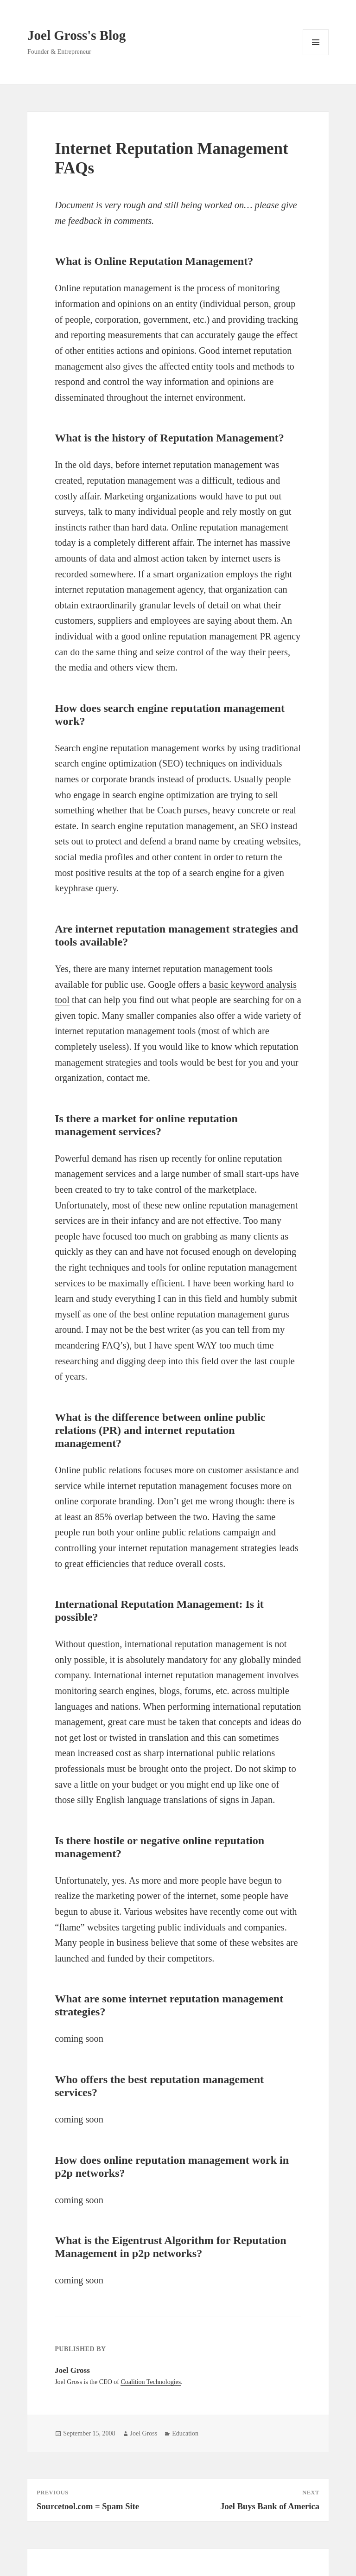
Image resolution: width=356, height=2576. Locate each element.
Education (185, 2433)
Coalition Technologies (151, 2381)
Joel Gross (144, 2433)
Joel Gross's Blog (76, 35)
